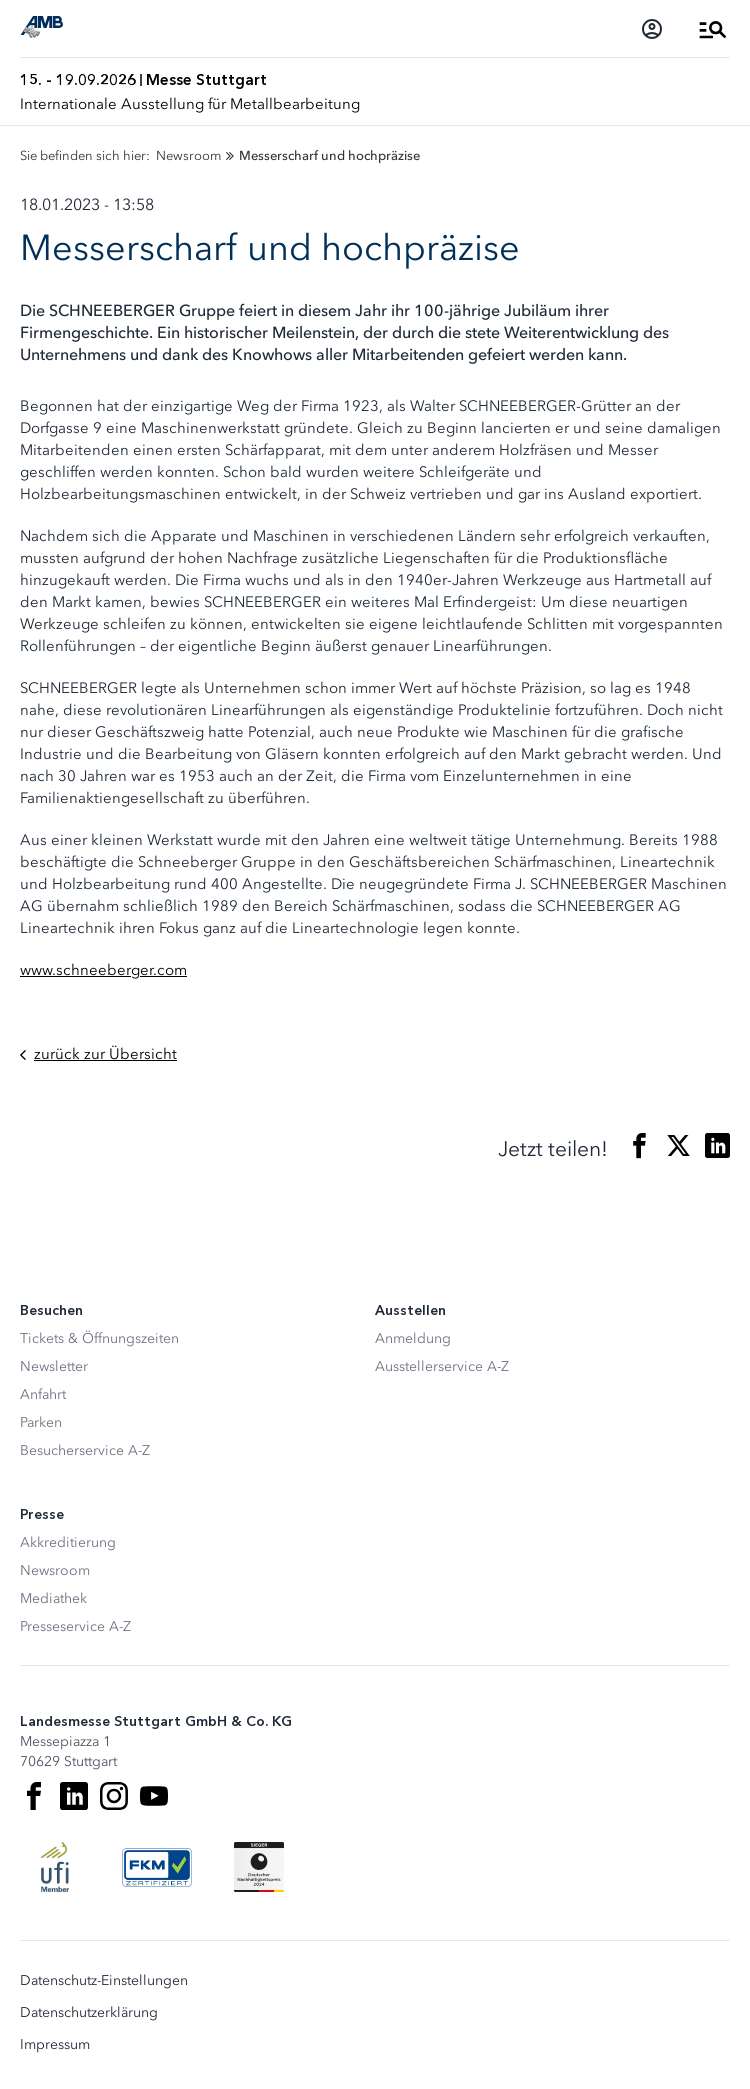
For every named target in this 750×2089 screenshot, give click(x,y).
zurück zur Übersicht (98, 1054)
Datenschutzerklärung (89, 2013)
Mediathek (53, 1598)
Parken (41, 1422)
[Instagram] (114, 1796)
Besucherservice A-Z (85, 1450)
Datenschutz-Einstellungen (104, 1981)
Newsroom (55, 1570)
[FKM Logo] (157, 1867)
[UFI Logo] (55, 1867)
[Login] (652, 29)
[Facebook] (34, 1796)
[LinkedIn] (74, 1796)
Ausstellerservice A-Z (442, 1366)
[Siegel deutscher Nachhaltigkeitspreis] (259, 1867)
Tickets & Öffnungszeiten (99, 1338)
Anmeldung (413, 1338)
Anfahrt (43, 1394)
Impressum (55, 2045)
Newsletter (54, 1366)
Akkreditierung (68, 1542)
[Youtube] (154, 1796)
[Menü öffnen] (713, 29)
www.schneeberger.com (103, 970)
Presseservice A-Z (75, 1626)
